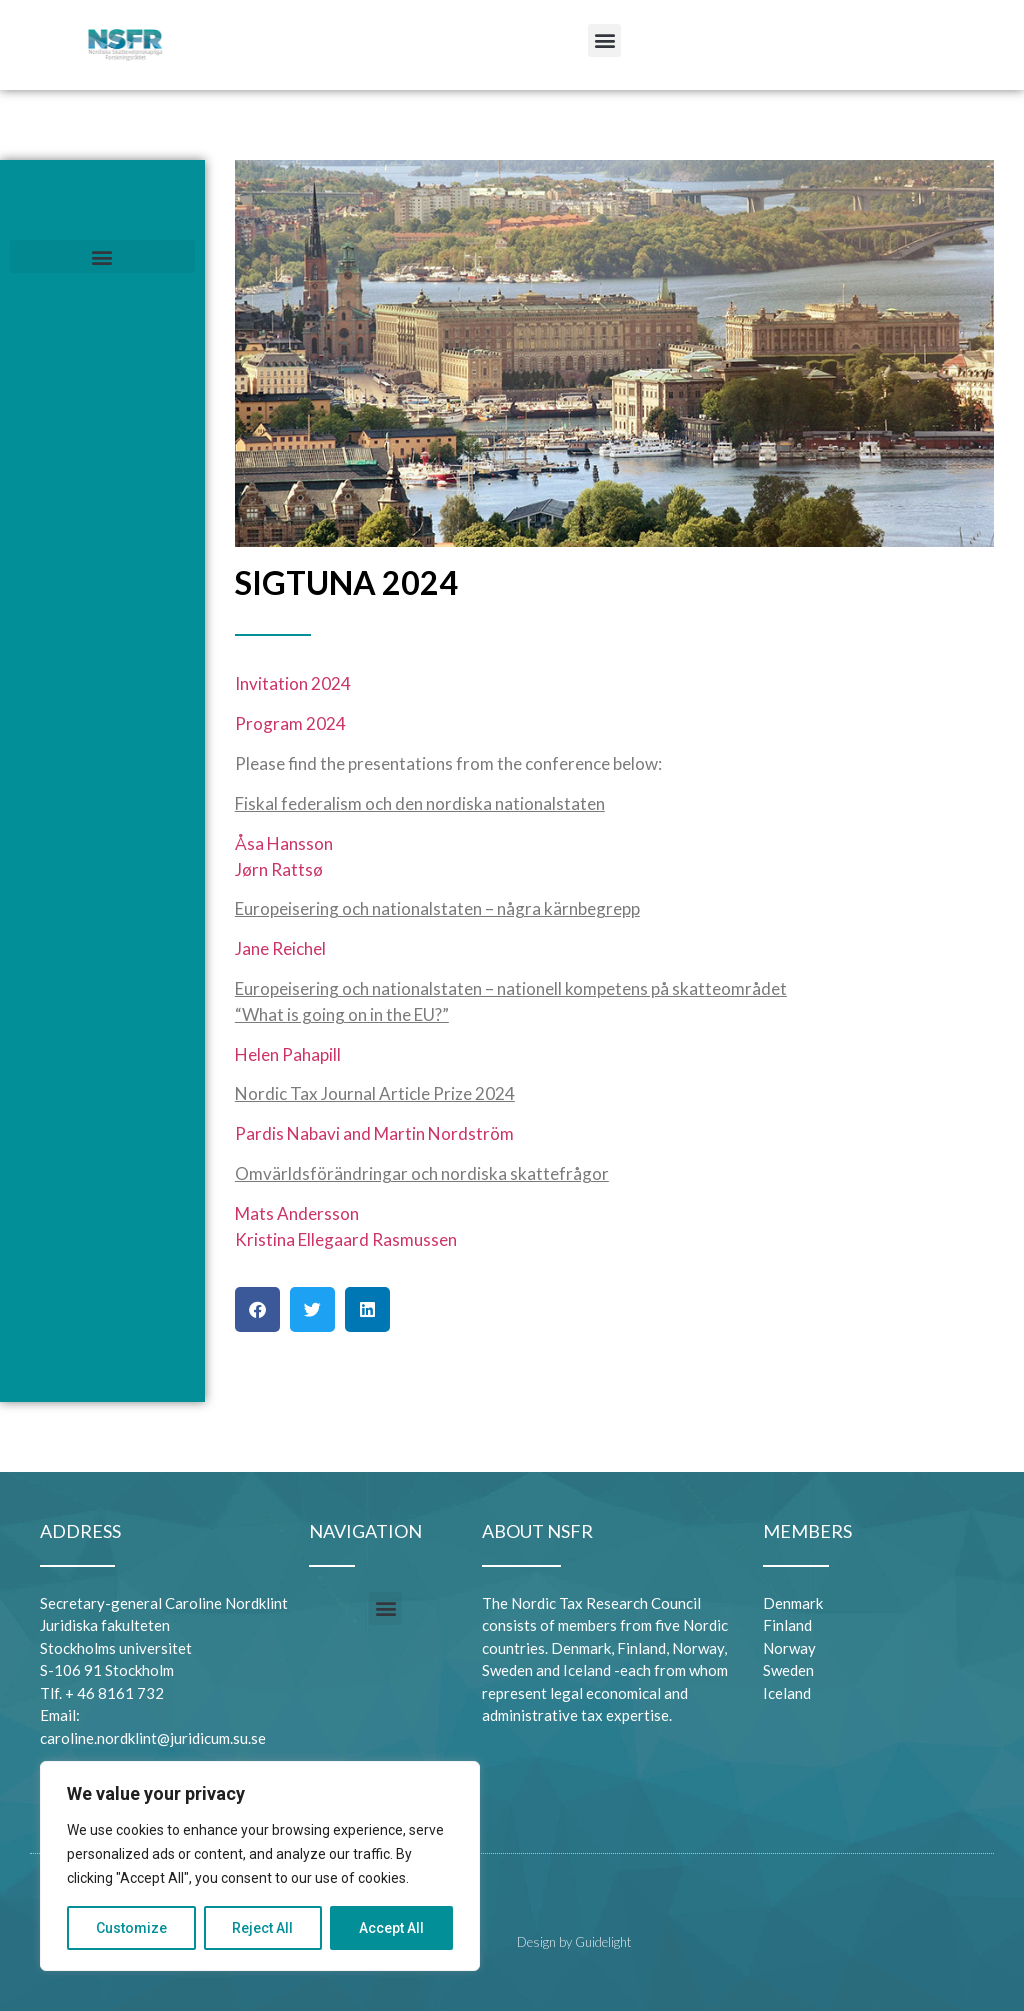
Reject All (263, 1928)
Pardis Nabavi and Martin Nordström (374, 1133)
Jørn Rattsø (279, 869)
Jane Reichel (280, 948)
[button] (604, 40)
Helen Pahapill (288, 1054)
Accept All (391, 1928)
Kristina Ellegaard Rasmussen (346, 1239)
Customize (131, 1928)
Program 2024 (290, 723)
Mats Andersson (297, 1213)
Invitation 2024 (293, 683)
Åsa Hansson (284, 843)
